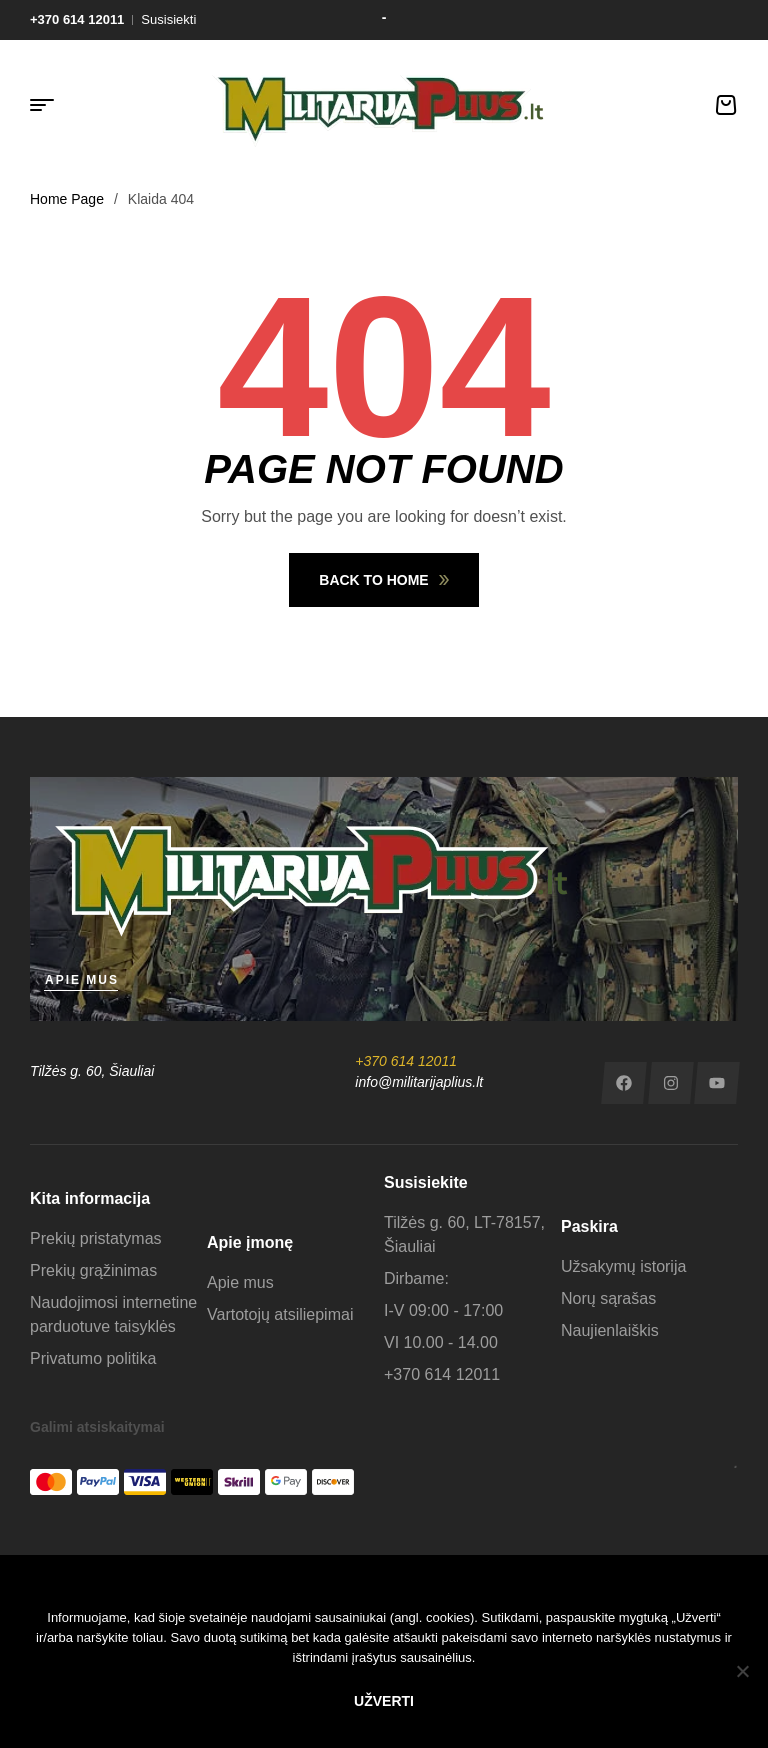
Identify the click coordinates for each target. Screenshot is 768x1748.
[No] (743, 1671)
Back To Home (383, 580)
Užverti (384, 1701)
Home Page (67, 199)
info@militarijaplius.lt (419, 1082)
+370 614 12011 (406, 1061)
